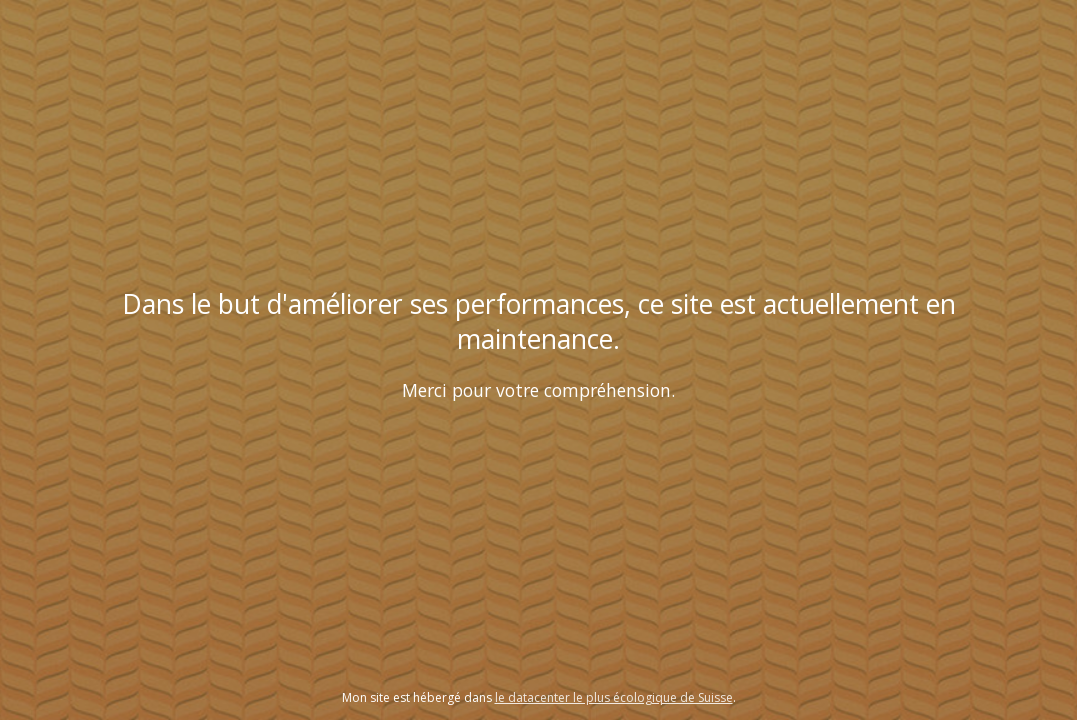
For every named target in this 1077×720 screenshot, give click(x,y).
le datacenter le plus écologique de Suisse (614, 697)
